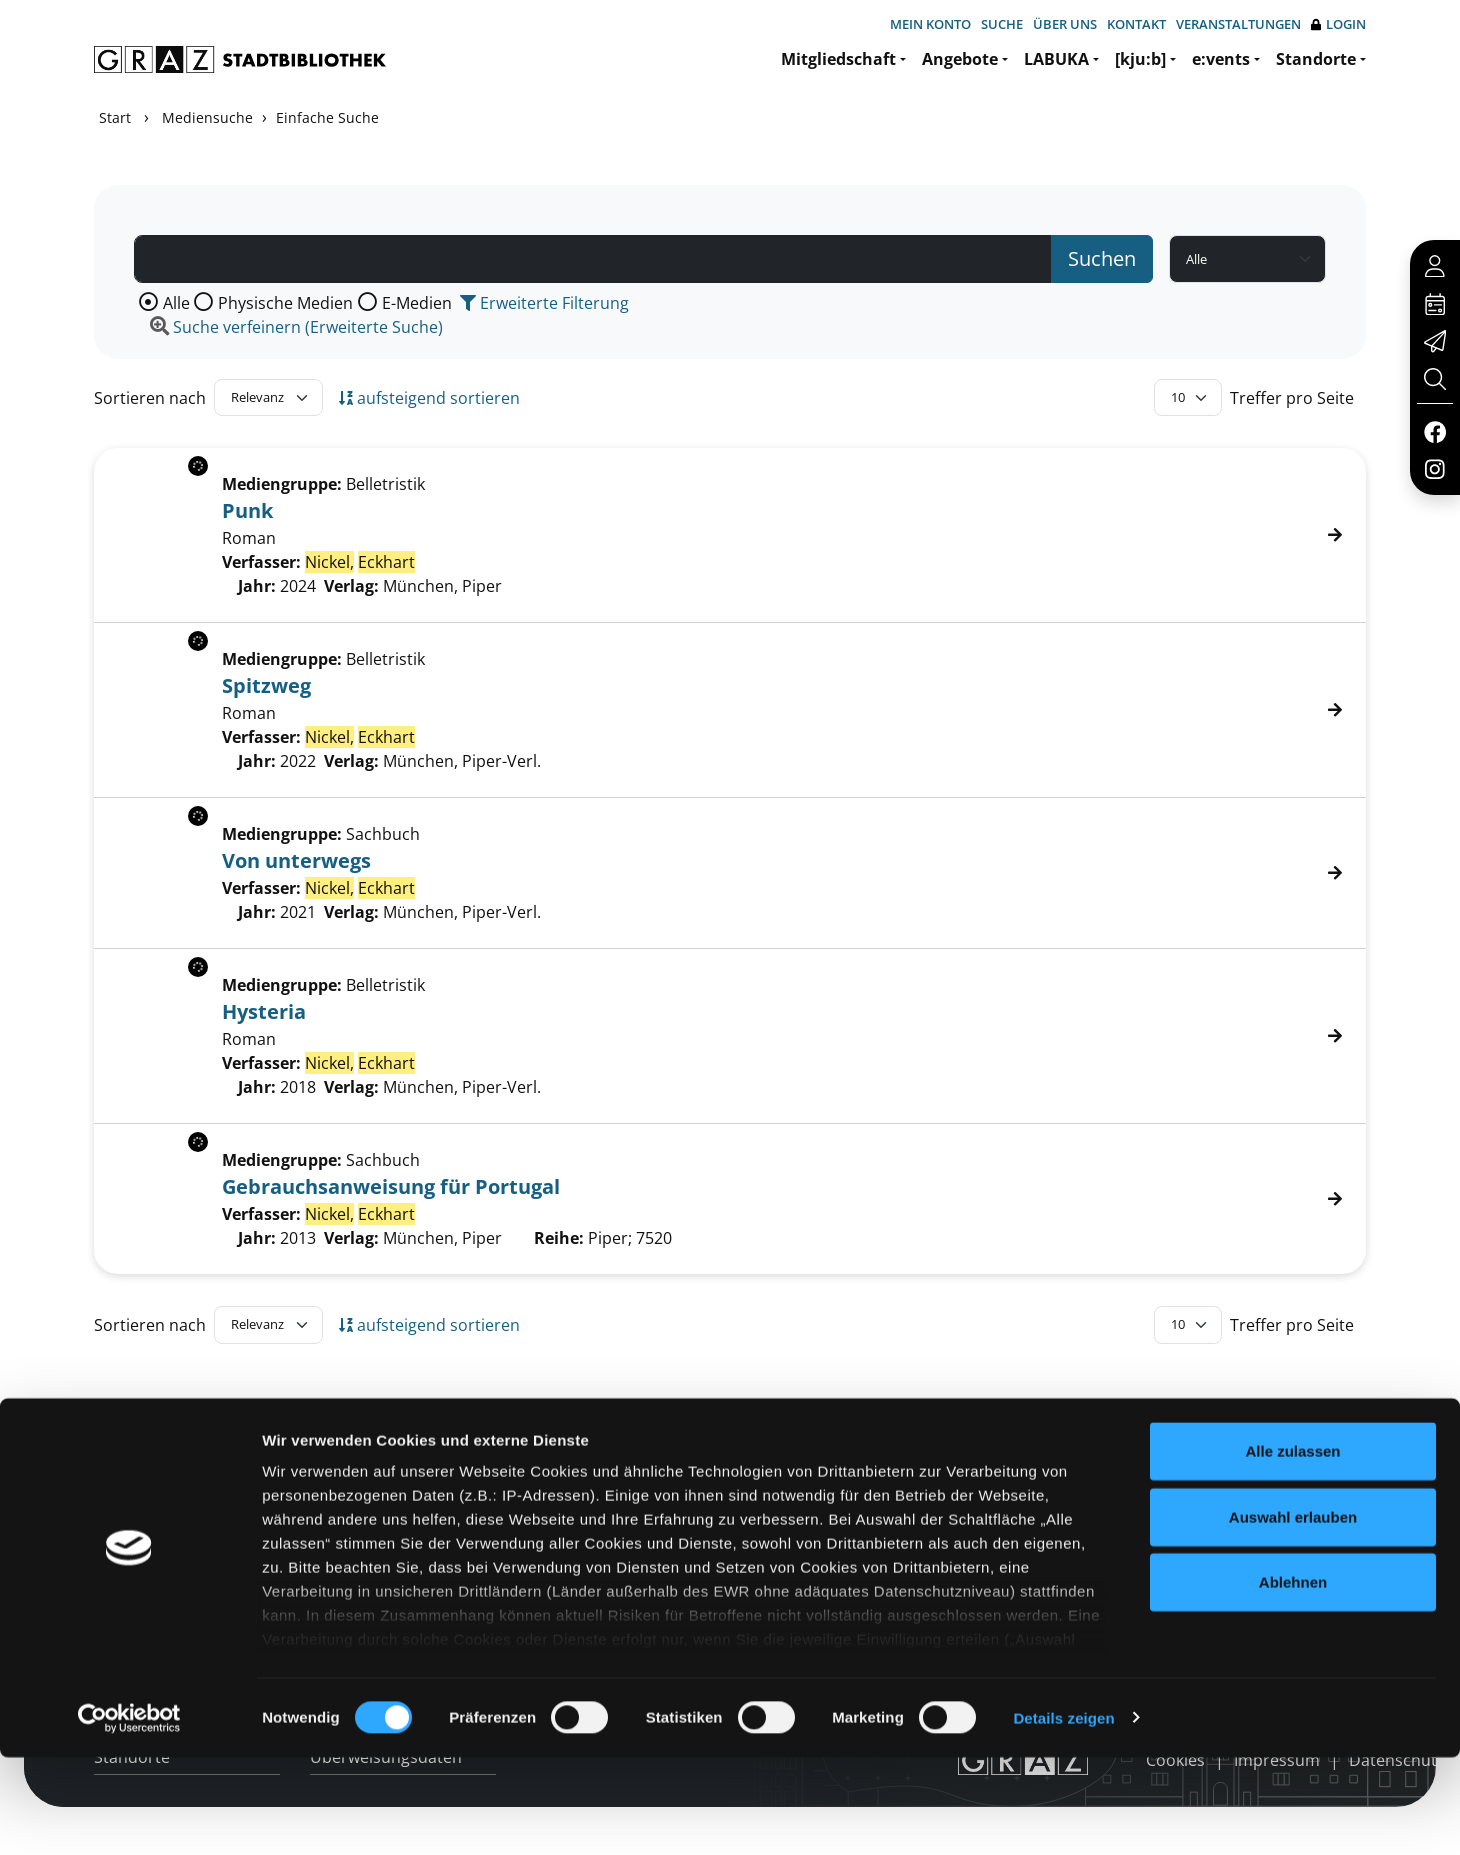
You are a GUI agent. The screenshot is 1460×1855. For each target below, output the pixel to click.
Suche (1002, 24)
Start (115, 117)
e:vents (1221, 59)
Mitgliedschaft (838, 59)
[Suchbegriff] (593, 259)
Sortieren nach (150, 398)
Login (1338, 24)
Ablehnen (1293, 1680)
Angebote (960, 59)
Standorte (1316, 59)
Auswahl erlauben (1293, 1614)
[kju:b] (1140, 59)
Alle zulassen (1292, 1549)
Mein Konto (930, 24)
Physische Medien (285, 303)
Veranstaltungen (1238, 24)
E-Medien (417, 303)
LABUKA (1056, 59)
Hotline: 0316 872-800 (1224, 1461)
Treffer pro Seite (1292, 398)
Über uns (1065, 24)
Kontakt (1136, 24)
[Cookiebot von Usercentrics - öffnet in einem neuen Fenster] (129, 1816)
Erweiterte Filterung (544, 303)
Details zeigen (1063, 1815)
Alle (176, 303)
